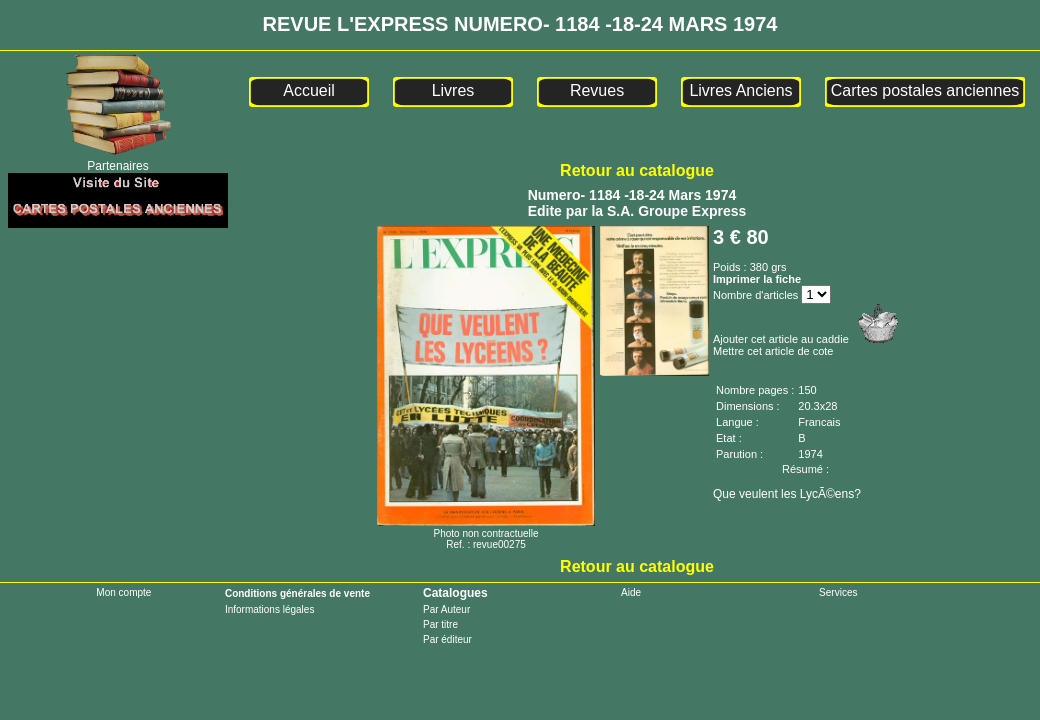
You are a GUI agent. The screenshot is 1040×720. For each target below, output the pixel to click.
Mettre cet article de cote (773, 351)
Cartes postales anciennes (925, 90)
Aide (631, 592)
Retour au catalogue (637, 170)
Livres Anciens (740, 90)
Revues (597, 90)
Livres (453, 90)
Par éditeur (447, 639)
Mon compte (123, 592)
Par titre (440, 624)
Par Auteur (446, 609)
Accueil (309, 90)
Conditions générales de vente (297, 593)
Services (838, 592)
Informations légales (270, 609)
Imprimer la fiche (757, 279)
